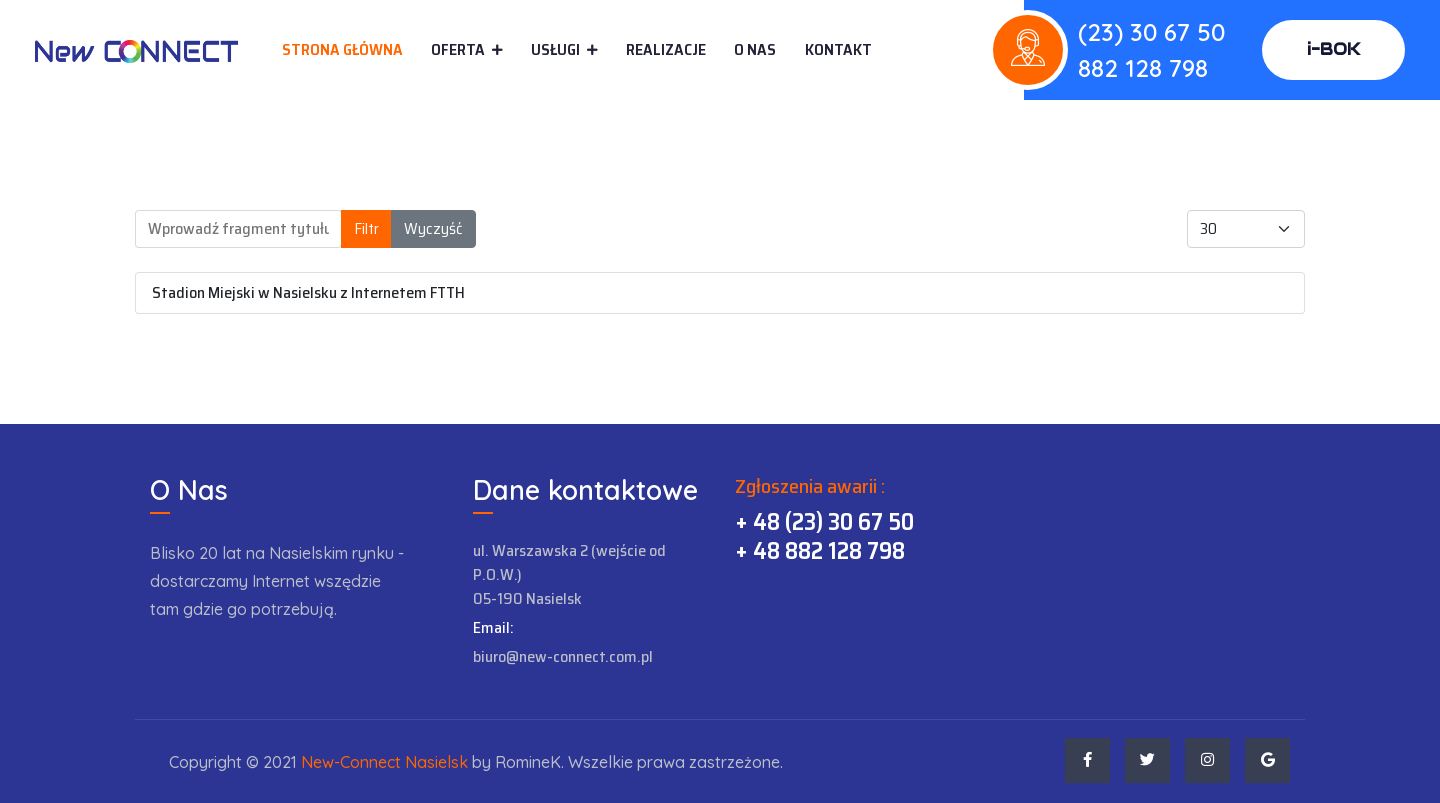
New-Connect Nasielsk (384, 762)
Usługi (555, 49)
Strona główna (342, 49)
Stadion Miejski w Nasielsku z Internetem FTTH (308, 292)
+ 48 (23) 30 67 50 (824, 522)
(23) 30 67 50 (1151, 32)
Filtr (366, 228)
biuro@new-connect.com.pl (563, 656)
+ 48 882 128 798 (820, 551)
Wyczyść (433, 228)
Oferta (458, 49)
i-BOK (1333, 49)
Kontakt (838, 50)
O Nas (755, 49)
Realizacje (666, 49)
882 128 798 (1143, 68)
